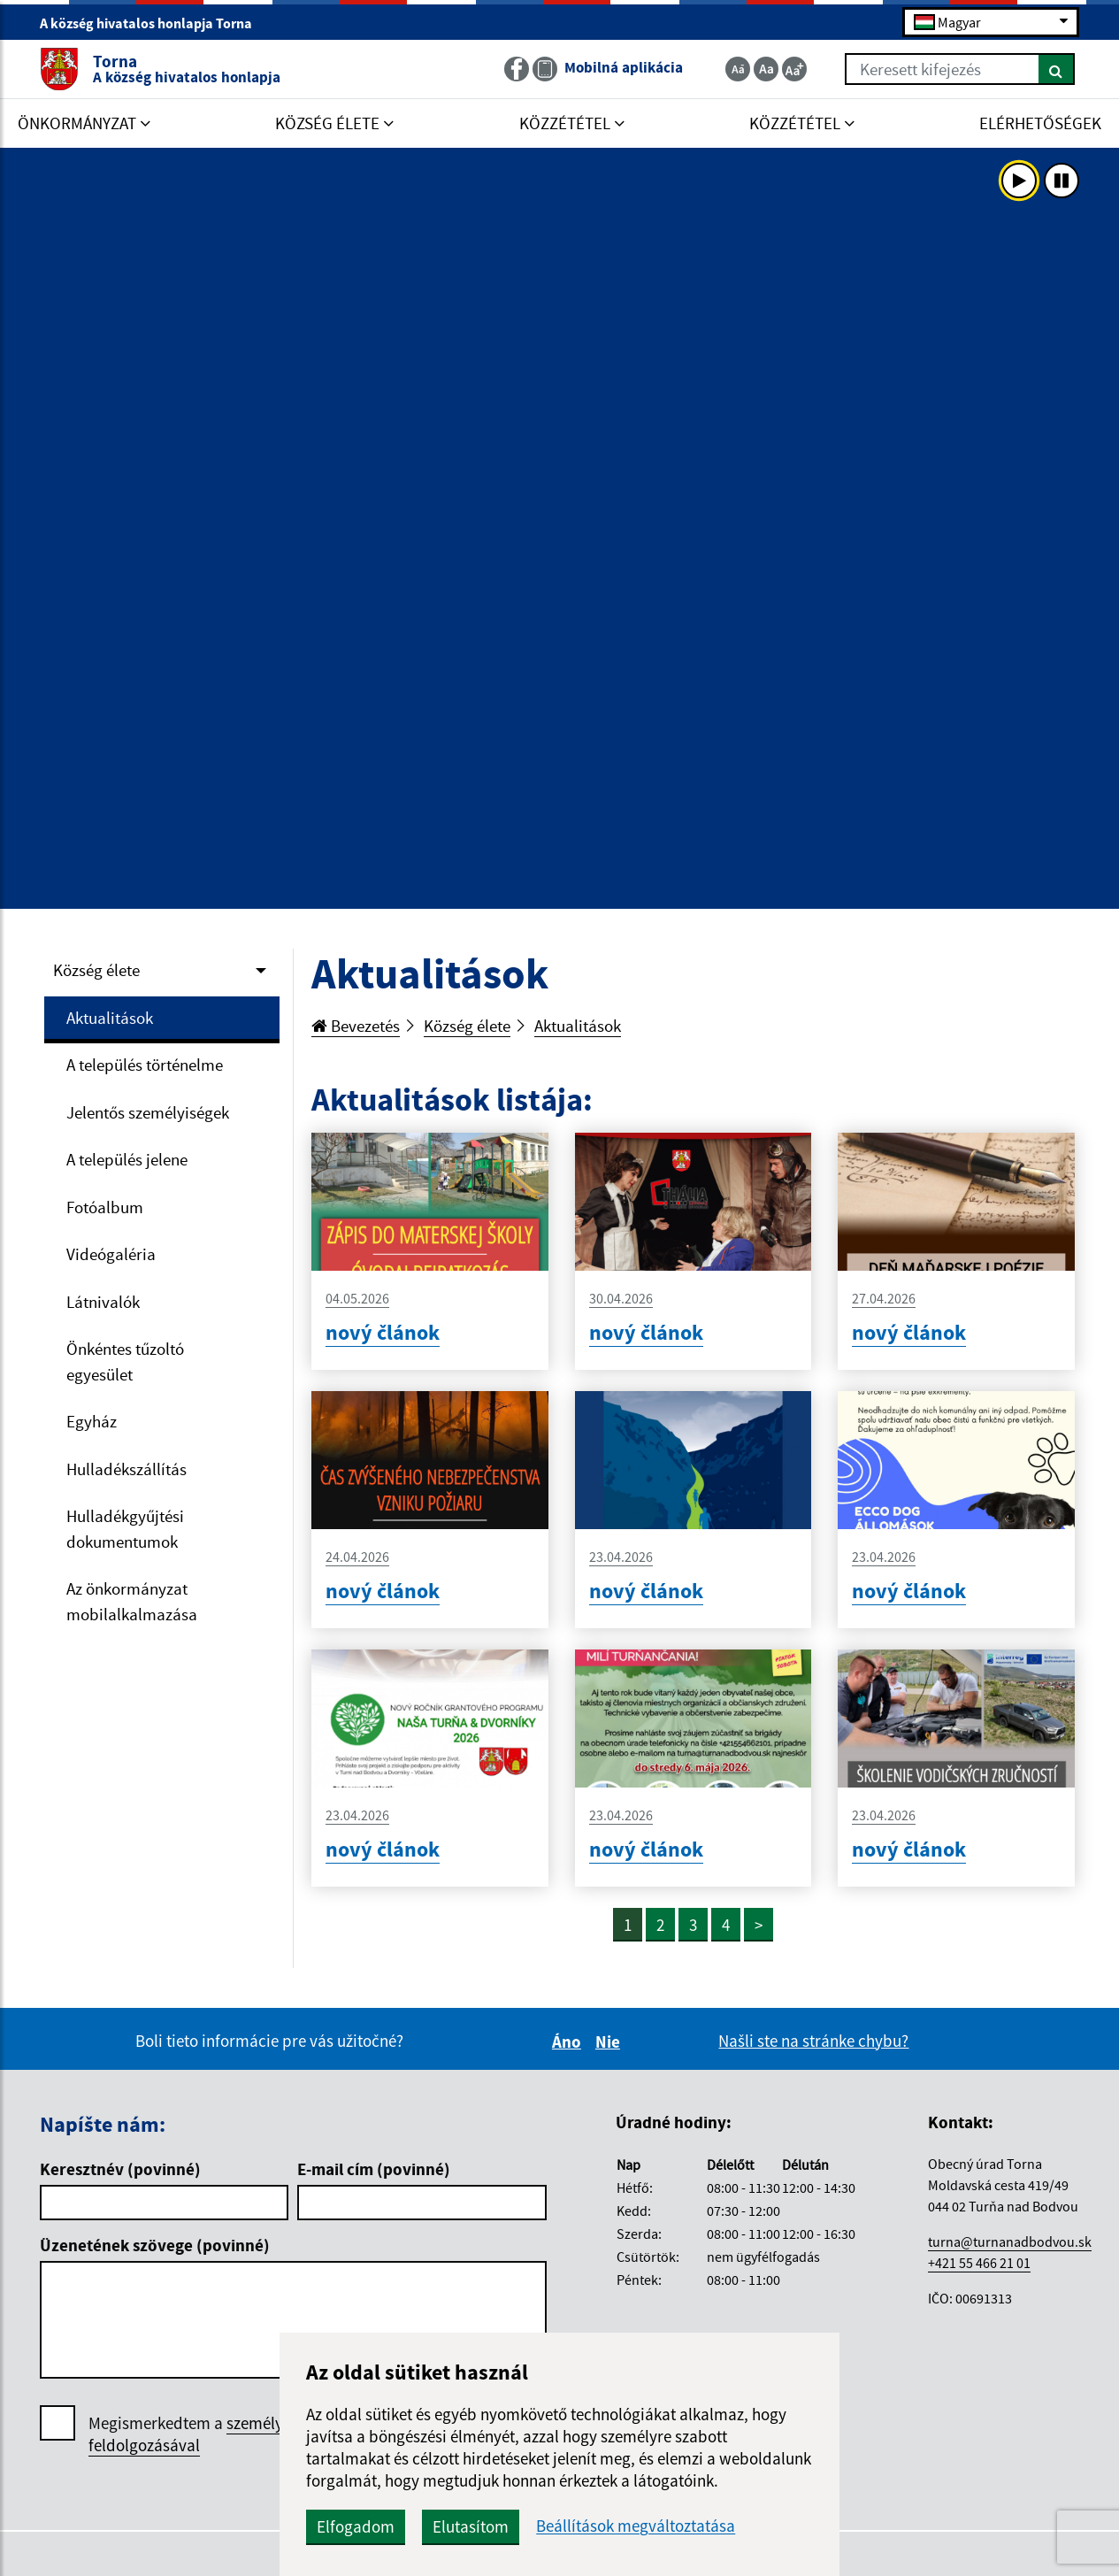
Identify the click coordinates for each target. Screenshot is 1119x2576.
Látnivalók (103, 1301)
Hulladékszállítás (126, 1469)
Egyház (91, 1421)
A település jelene (127, 1159)
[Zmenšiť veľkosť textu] (737, 69)
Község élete (96, 969)
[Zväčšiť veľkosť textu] (794, 69)
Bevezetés (355, 1025)
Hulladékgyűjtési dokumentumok (125, 1528)
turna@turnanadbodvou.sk (1010, 2241)
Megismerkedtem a (219, 2434)
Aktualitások (109, 1017)
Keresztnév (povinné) (120, 2169)
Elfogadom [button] (356, 2526)
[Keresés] (1057, 69)
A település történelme (144, 1064)
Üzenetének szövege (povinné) (155, 2245)
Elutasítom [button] (471, 2526)
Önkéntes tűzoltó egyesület (125, 1361)
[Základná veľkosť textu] (766, 69)
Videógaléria (111, 1254)
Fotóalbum (104, 1207)
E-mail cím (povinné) (373, 2169)
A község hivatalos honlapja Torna (153, 23)
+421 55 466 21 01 (979, 2263)
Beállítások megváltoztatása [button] (635, 2526)
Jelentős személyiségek (147, 1112)
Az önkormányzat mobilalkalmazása (131, 1601)
